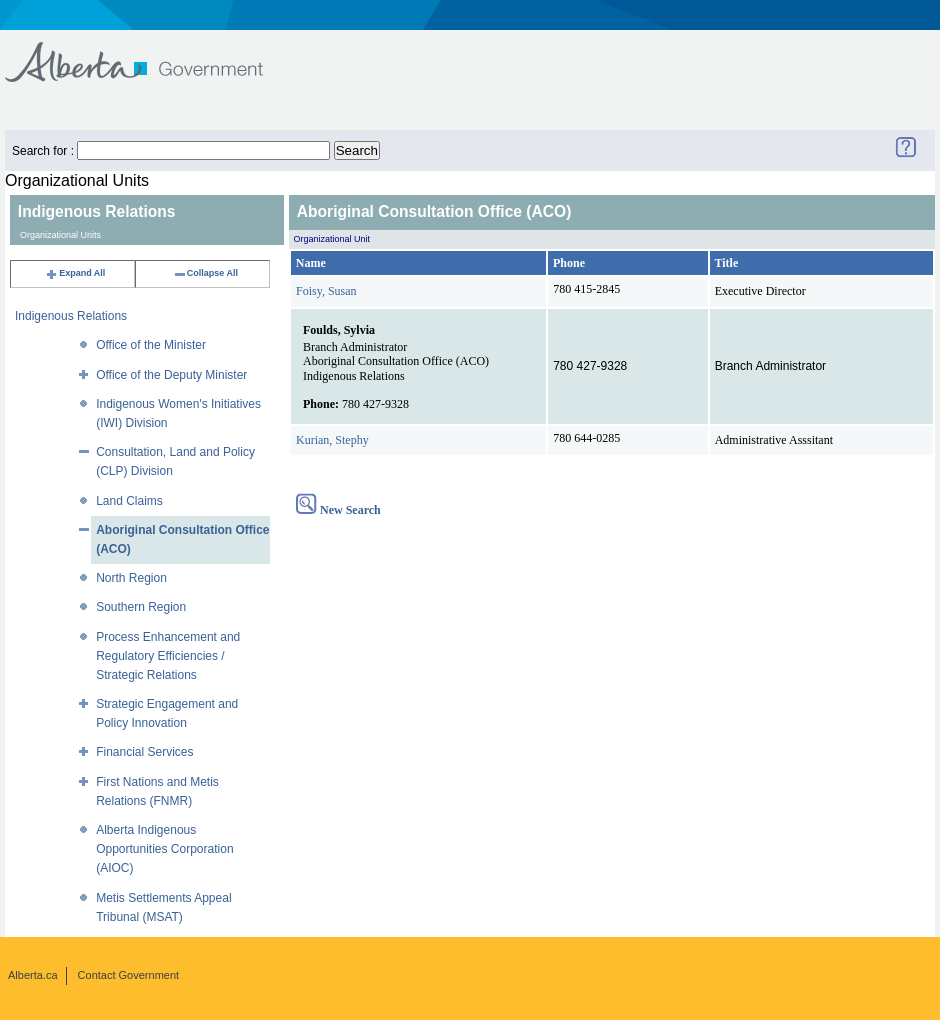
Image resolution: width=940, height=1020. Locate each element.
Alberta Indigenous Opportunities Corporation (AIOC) (164, 849)
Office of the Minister (151, 345)
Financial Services (144, 752)
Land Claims (129, 501)
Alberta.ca (33, 975)
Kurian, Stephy (332, 440)
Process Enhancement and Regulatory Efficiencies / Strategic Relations (168, 656)
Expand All (75, 273)
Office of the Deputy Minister (171, 375)
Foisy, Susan (326, 291)
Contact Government (129, 975)
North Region (131, 578)
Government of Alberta (150, 52)
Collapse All (205, 273)
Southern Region (141, 607)
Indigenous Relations (71, 316)
